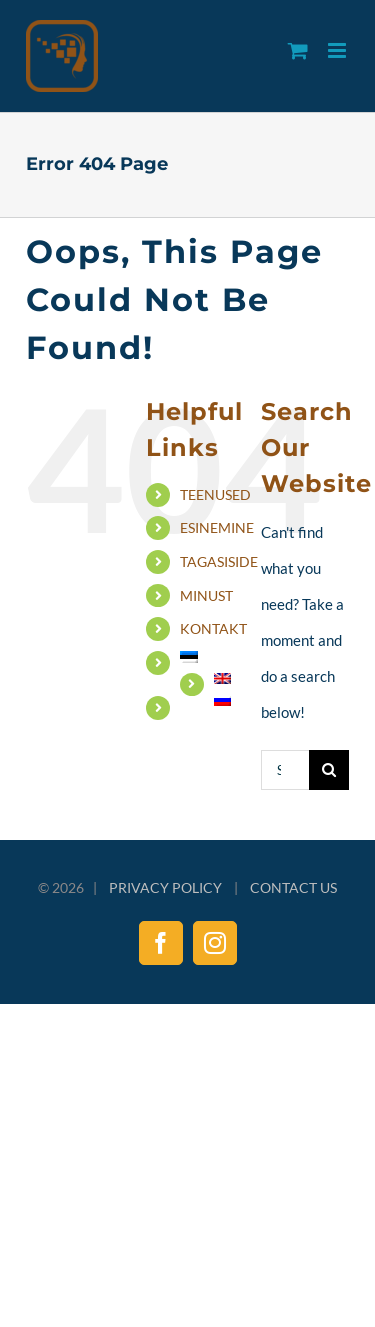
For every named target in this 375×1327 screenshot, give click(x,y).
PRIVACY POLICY (165, 887)
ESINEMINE (217, 527)
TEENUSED (215, 494)
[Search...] (284, 770)
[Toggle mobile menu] (338, 50)
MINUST (206, 595)
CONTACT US (293, 887)
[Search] (329, 770)
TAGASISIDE (219, 561)
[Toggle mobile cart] (298, 50)
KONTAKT (213, 628)
